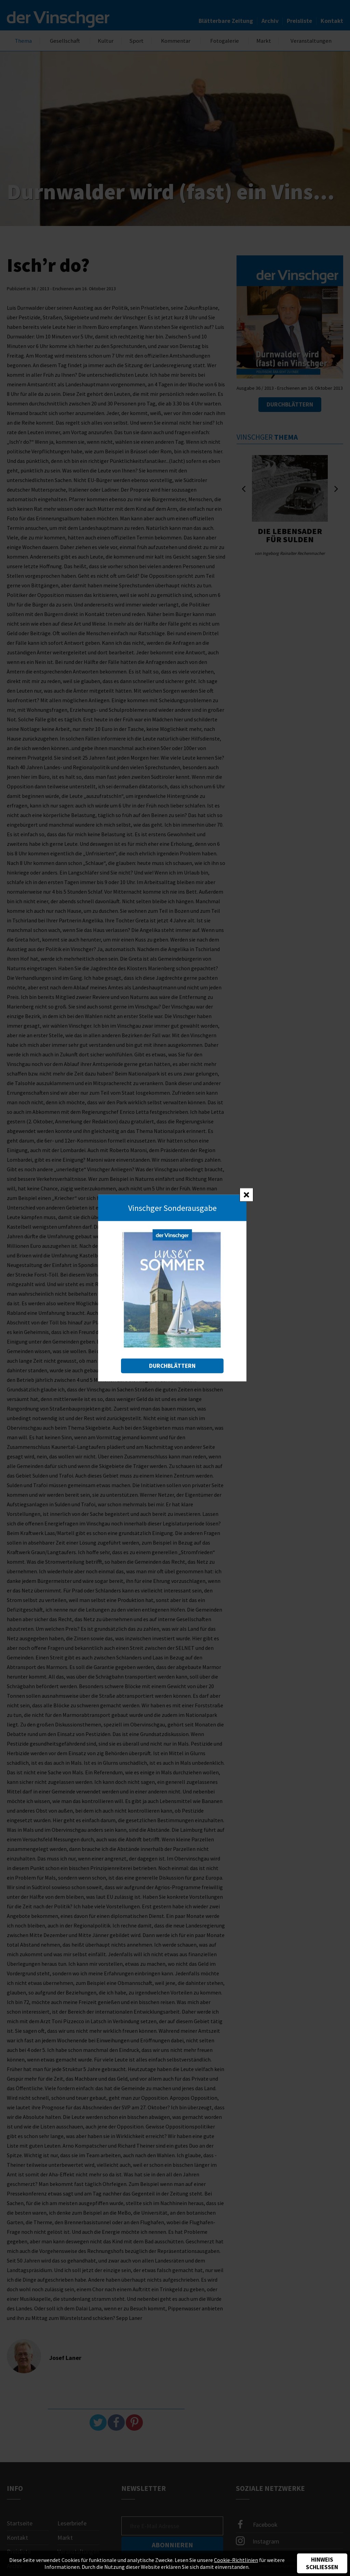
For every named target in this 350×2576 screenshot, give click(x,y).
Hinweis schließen (322, 2563)
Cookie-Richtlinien (236, 2560)
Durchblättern (172, 1366)
